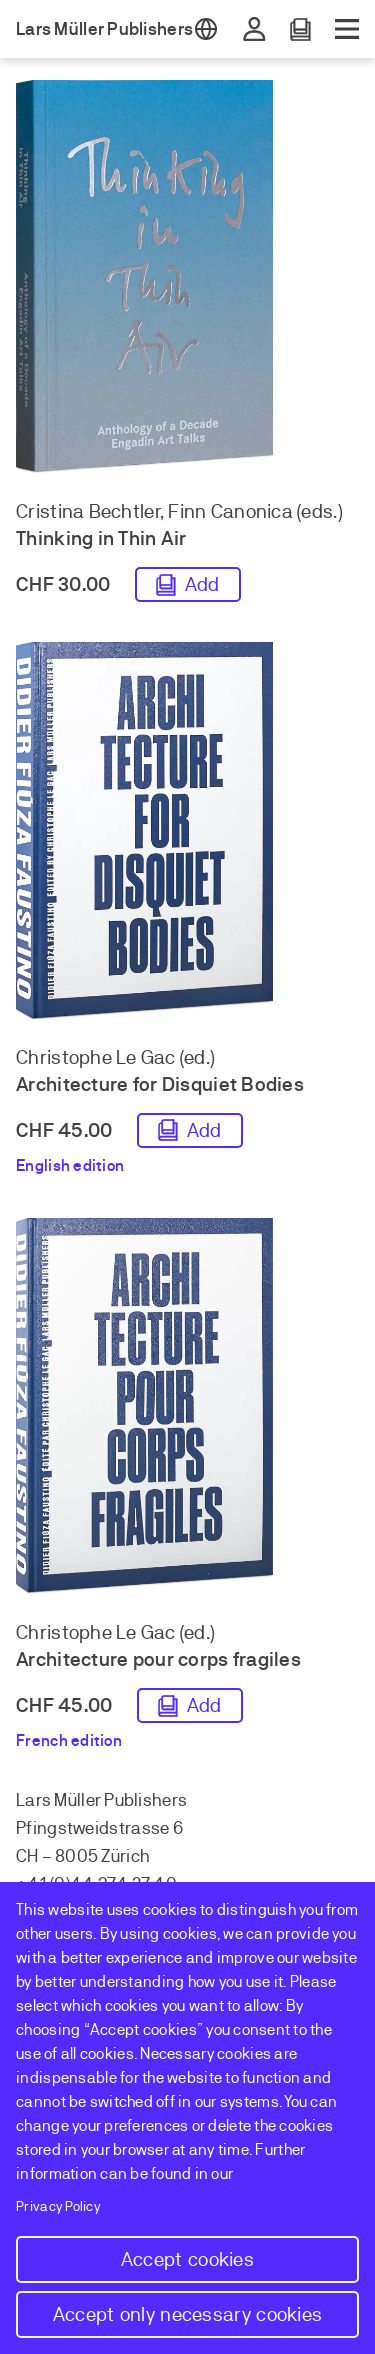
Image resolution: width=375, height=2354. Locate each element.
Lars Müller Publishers (104, 29)
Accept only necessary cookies (188, 2314)
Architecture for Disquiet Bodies (160, 1084)
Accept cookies (187, 2259)
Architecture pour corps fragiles (158, 1659)
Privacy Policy (58, 2206)
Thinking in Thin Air (101, 538)
